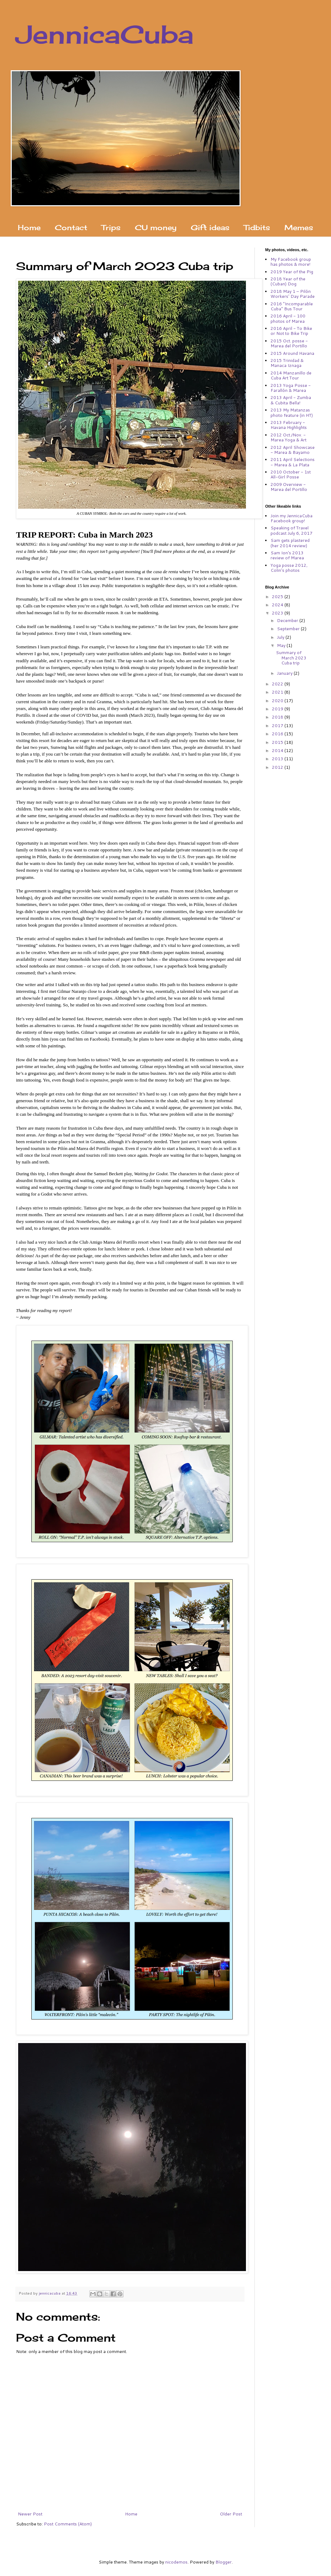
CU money (156, 227)
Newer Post (30, 2514)
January (285, 673)
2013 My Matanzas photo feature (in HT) (291, 412)
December (288, 620)
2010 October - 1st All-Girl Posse (290, 474)
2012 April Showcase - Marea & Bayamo (292, 449)
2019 (278, 709)
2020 (278, 701)
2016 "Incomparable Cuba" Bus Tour (291, 306)
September (289, 629)
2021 (278, 692)
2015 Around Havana (292, 353)
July (281, 637)
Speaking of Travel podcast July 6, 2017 (291, 530)
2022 (278, 684)
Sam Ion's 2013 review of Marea (287, 555)
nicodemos (176, 2562)
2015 (278, 742)
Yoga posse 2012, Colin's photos (289, 567)
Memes (298, 227)
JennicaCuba (105, 34)
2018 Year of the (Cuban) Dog (287, 281)
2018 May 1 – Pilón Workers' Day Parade (292, 293)
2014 (278, 750)
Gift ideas (210, 227)
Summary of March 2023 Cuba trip (291, 657)
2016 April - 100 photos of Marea (287, 318)
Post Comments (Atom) (68, 2524)
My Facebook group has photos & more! (290, 261)
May (282, 645)
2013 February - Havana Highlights (288, 424)
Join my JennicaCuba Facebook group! (291, 518)
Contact (71, 227)
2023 (278, 613)
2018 (278, 717)
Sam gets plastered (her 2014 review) (290, 542)
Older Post (231, 2514)
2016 (278, 734)
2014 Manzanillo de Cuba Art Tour (290, 375)
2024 (278, 605)
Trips (111, 227)
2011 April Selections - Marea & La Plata (292, 461)
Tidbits (257, 227)
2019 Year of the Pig (291, 272)
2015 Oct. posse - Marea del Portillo (289, 343)
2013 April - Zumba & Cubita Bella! (290, 399)
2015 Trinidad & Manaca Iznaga (287, 362)
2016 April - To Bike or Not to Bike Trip (291, 330)
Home (29, 227)
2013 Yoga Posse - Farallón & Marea (290, 387)
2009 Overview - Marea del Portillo (288, 486)
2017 (278, 725)
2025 (278, 597)
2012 (278, 767)
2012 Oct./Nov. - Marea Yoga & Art (288, 437)
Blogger (223, 2562)
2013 (278, 759)
